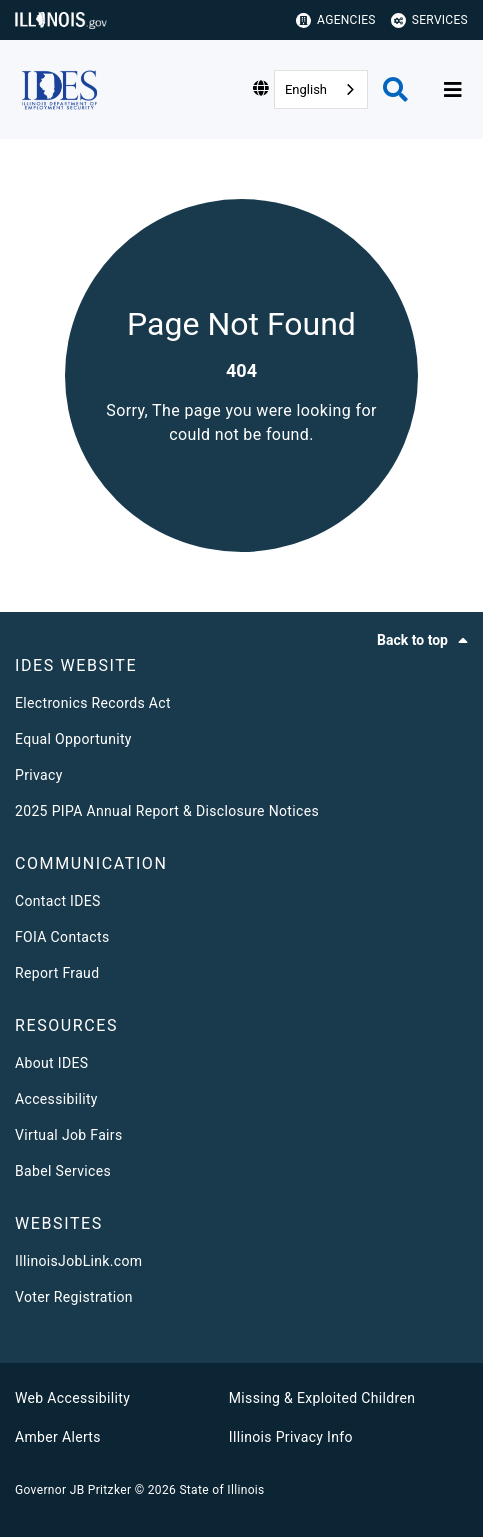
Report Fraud (57, 973)
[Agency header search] (395, 89)
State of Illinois (221, 1490)
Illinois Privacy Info (291, 1437)
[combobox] (321, 89)
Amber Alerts (58, 1437)
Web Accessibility (72, 1398)
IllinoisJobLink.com (78, 1261)
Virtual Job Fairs (69, 1135)
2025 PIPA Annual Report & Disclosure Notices (167, 811)
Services (429, 20)
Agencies (336, 20)
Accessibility (56, 1099)
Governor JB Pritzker (73, 1490)
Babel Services (63, 1171)
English (306, 89)
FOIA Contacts (62, 937)
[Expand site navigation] (453, 90)
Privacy (39, 775)
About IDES (51, 1063)
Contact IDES (58, 901)
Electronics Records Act (93, 703)
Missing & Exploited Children (322, 1398)
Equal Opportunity (73, 739)
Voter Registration (74, 1297)
